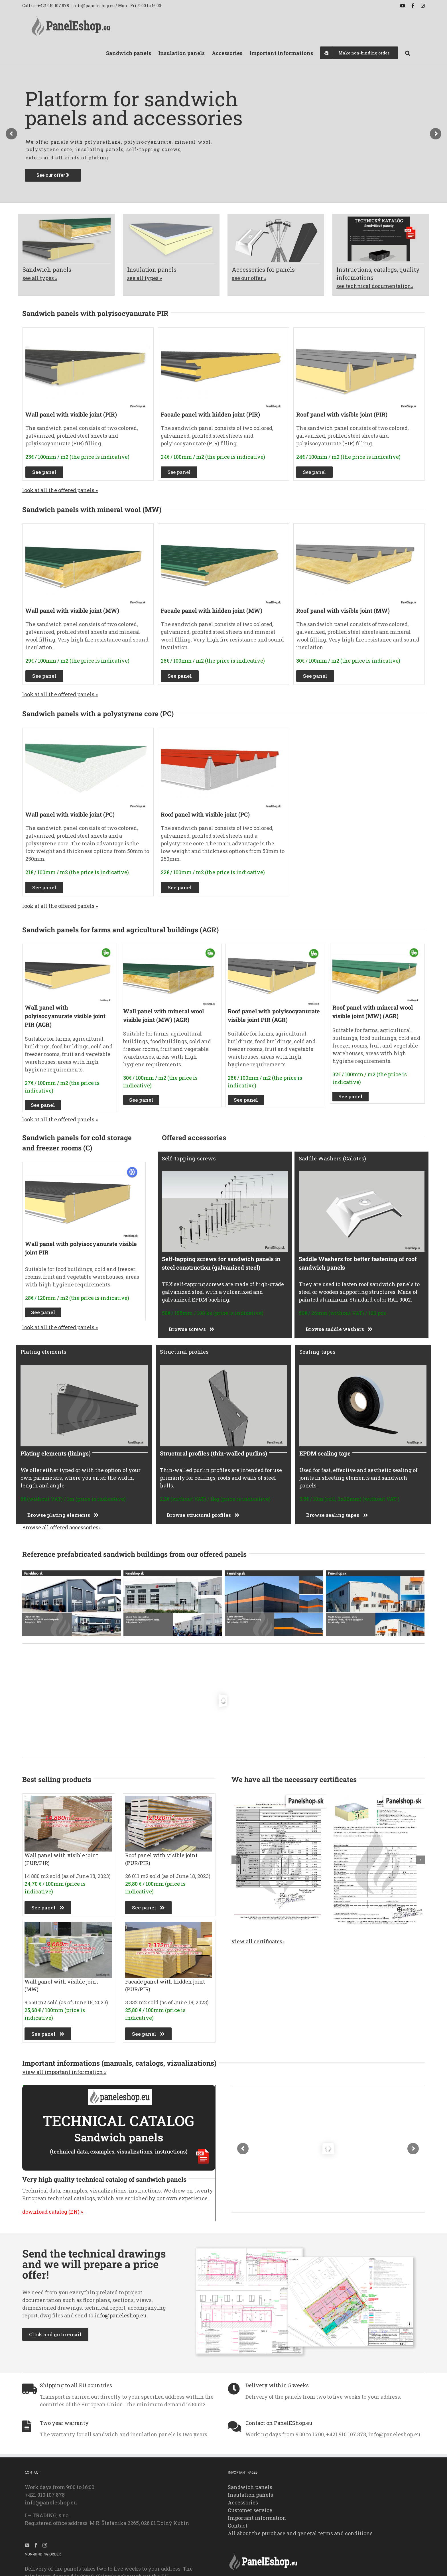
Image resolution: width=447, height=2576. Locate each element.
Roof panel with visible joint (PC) (205, 814)
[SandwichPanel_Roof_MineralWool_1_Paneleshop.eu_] (358, 529)
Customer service (250, 2510)
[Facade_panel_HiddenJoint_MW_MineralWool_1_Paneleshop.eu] (223, 529)
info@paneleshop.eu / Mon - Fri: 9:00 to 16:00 (117, 5)
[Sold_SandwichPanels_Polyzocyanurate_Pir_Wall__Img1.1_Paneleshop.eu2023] (68, 1798)
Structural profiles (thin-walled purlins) (213, 1453)
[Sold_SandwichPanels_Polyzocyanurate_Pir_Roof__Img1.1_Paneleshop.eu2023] (168, 1798)
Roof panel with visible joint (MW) (343, 610)
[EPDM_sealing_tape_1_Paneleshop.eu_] (362, 1367)
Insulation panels (250, 2494)
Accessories (243, 2502)
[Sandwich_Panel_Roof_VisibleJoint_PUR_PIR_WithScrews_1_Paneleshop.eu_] (358, 333)
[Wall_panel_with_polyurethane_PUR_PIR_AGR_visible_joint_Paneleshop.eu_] (69, 948)
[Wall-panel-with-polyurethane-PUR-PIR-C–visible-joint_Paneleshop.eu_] (83, 1167)
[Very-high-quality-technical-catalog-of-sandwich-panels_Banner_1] (118, 2087)
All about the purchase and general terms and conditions (300, 2533)
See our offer (52, 175)
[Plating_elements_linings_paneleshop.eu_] (84, 1367)
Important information (257, 2517)
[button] (407, 52)
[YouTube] (27, 2545)
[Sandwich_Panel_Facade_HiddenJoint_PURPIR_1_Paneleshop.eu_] (223, 333)
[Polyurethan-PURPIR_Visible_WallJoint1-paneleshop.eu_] (87, 333)
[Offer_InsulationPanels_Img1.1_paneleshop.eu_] (171, 218)
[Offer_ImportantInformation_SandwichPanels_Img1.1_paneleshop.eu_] (380, 218)
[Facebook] (36, 2545)
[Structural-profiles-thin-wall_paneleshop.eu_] (223, 1367)
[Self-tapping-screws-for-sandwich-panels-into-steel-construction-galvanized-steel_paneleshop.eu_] (225, 1173)
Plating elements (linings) (56, 1453)
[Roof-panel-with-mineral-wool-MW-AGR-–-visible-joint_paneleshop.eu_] (376, 948)
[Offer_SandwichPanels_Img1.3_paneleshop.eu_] (67, 218)
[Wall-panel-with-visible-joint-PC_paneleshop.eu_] (87, 733)
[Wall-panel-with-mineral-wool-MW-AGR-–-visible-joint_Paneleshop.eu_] (170, 948)
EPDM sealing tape (325, 1453)
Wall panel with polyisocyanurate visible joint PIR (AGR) (65, 1016)
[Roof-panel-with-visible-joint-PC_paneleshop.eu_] (223, 733)
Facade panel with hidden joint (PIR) (210, 414)
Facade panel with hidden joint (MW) (211, 610)
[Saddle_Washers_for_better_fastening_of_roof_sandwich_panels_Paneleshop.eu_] (362, 1173)
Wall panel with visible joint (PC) (70, 814)
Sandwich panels (250, 2487)
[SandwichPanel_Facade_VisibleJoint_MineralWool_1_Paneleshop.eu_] (87, 529)
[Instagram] (44, 2545)
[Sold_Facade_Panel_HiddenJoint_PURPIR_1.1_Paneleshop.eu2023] (168, 1924)
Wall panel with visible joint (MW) (72, 610)
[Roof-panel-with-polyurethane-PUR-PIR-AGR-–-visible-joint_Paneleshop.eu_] (275, 948)
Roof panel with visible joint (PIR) (341, 414)
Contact (237, 2525)
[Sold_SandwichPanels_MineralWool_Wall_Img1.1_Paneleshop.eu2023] (68, 1924)
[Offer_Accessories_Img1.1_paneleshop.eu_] (276, 218)
